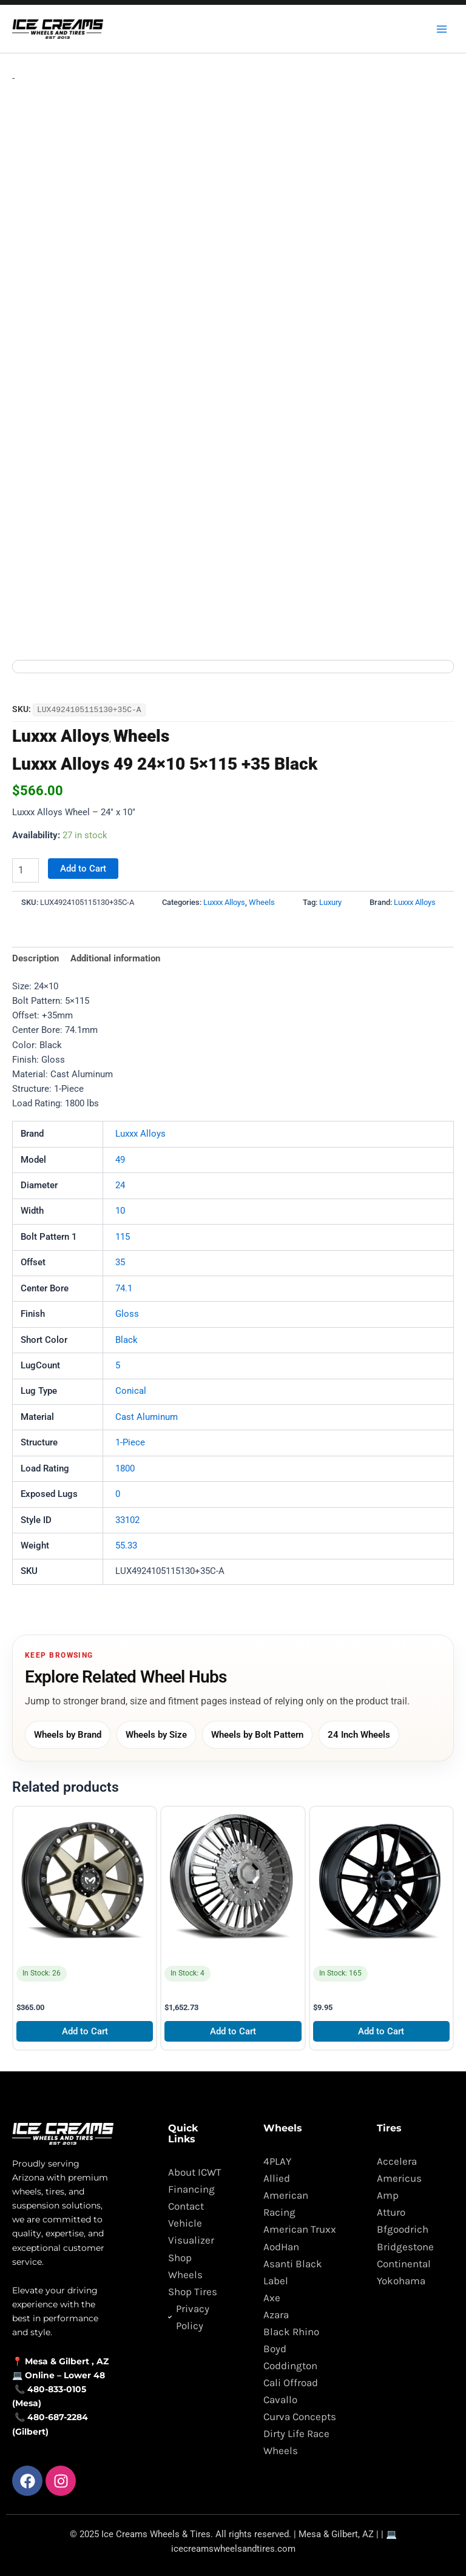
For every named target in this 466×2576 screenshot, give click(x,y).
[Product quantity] (25, 865)
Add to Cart (83, 863)
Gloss (127, 1309)
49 (120, 1154)
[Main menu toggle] (442, 28)
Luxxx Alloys (60, 732)
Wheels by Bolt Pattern (257, 1729)
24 (120, 1180)
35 (120, 1258)
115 (122, 1231)
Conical (130, 1386)
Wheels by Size (156, 1729)
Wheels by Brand (67, 1729)
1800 (125, 1463)
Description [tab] (35, 954)
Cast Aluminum (146, 1412)
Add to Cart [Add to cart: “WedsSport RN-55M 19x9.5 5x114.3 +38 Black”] (381, 2026)
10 (120, 1206)
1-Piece (130, 1438)
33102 (127, 1515)
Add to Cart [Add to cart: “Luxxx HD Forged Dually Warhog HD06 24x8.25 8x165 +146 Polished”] (233, 2026)
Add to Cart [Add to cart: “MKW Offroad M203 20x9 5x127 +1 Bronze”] (85, 2026)
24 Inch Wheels (359, 1729)
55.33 (126, 1541)
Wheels (141, 732)
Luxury (330, 898)
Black (126, 1335)
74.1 (123, 1283)
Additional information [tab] (115, 954)
